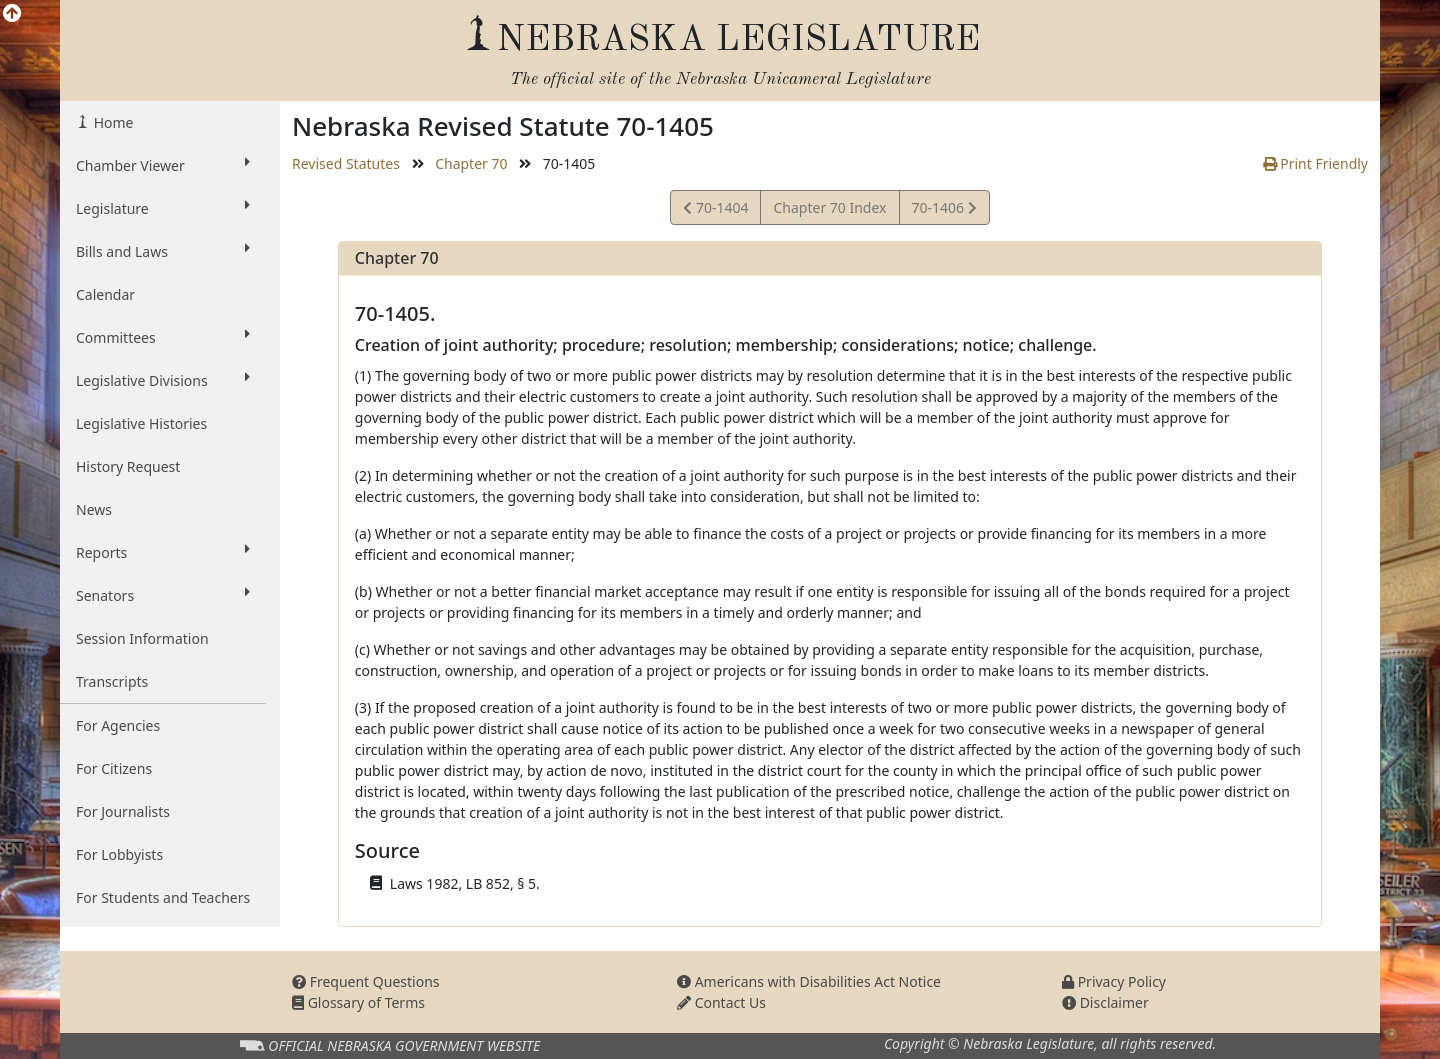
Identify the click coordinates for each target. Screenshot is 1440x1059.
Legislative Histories (141, 423)
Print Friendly (1315, 163)
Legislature (163, 208)
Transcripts (112, 681)
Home (111, 122)
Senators (163, 595)
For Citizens (114, 768)
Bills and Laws (163, 251)
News (94, 509)
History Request (128, 466)
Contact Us (721, 1002)
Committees (163, 337)
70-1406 (944, 210)
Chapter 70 (471, 163)
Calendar (105, 294)
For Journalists (123, 811)
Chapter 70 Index (829, 207)
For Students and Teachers (163, 897)
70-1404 (715, 210)
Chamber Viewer (163, 165)
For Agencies (118, 725)
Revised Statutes (346, 163)
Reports (163, 552)
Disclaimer (1105, 1002)
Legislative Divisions (163, 380)
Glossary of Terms (358, 1002)
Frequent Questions (366, 981)
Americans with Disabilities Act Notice (809, 981)
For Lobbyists (119, 854)
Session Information (142, 638)
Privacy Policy (1114, 981)
